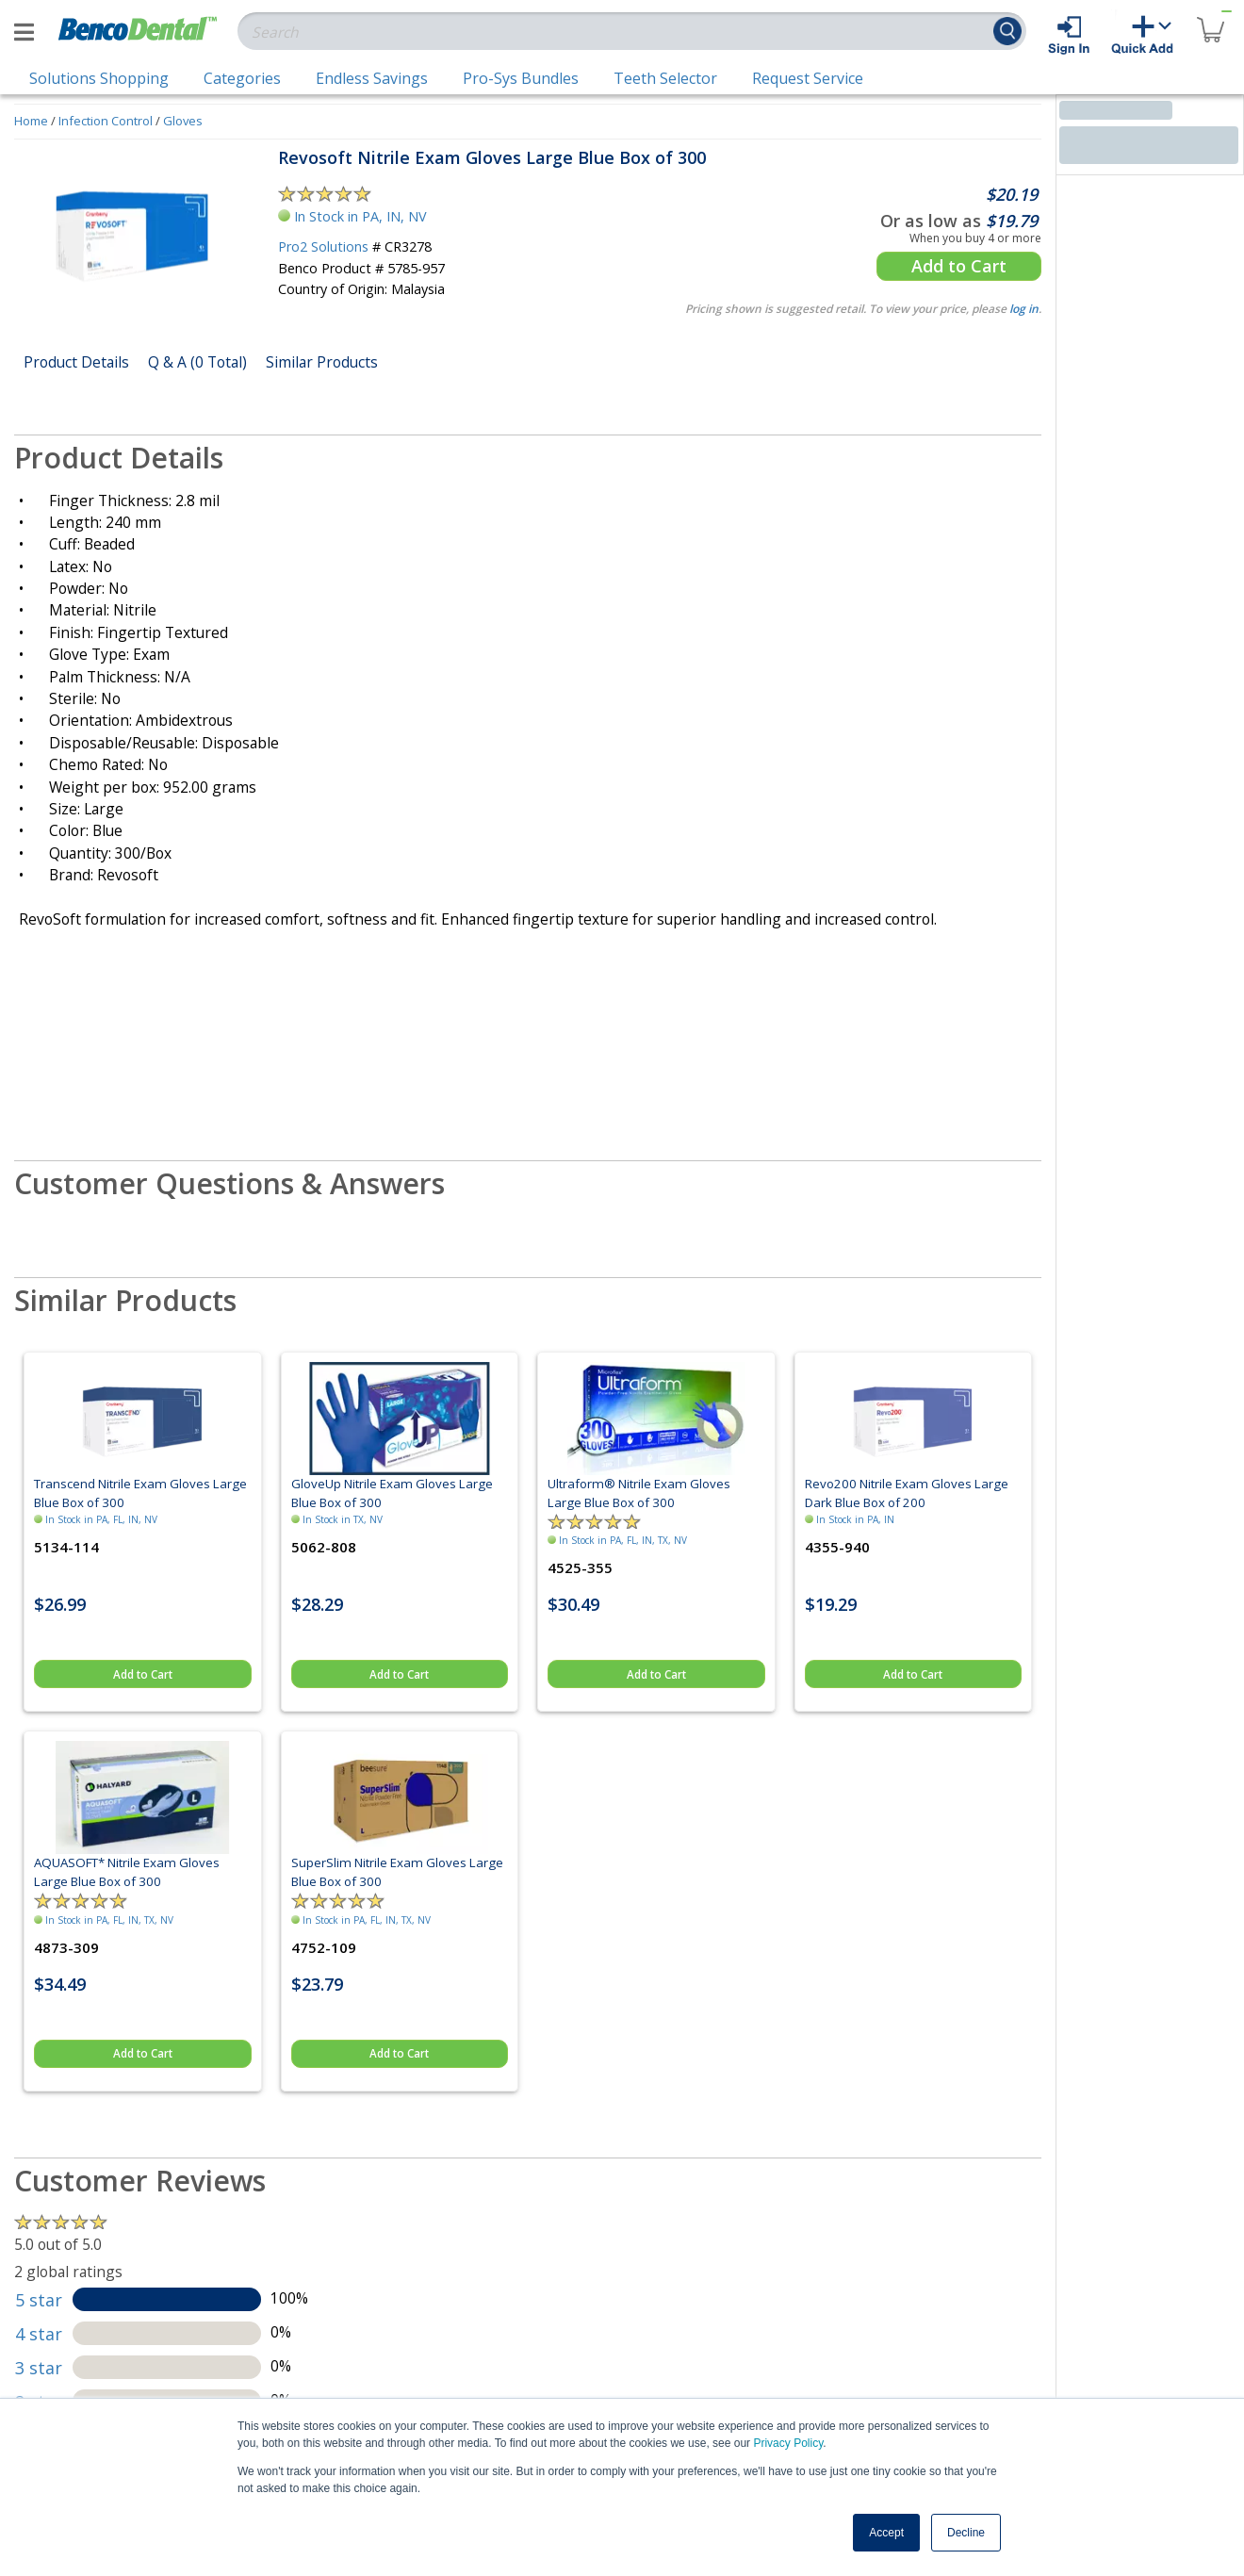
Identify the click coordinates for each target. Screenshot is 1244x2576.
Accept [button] (886, 2532)
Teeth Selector (665, 78)
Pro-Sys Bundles (521, 78)
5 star (38, 2300)
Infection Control (105, 120)
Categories (242, 78)
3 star (38, 2367)
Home (31, 120)
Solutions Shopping (99, 78)
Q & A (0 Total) (197, 362)
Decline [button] (966, 2532)
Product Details (76, 362)
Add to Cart (959, 265)
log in (1024, 309)
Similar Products (322, 362)
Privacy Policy (788, 2443)
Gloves (183, 120)
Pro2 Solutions (323, 246)
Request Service (807, 78)
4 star (38, 2333)
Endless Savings (372, 78)
